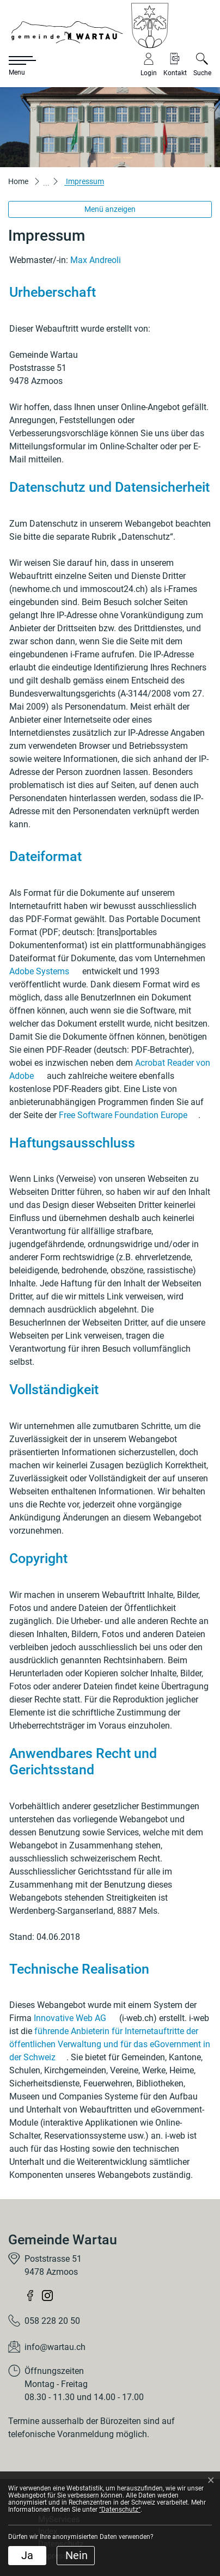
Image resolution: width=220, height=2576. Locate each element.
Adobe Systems (44, 971)
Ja (27, 2555)
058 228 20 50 (52, 2321)
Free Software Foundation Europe (128, 1115)
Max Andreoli (95, 260)
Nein (76, 2555)
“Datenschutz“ (119, 2509)
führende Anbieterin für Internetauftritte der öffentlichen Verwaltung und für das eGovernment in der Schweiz (109, 2044)
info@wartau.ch (55, 2347)
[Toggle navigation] (15, 66)
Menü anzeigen (110, 209)
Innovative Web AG (75, 2018)
